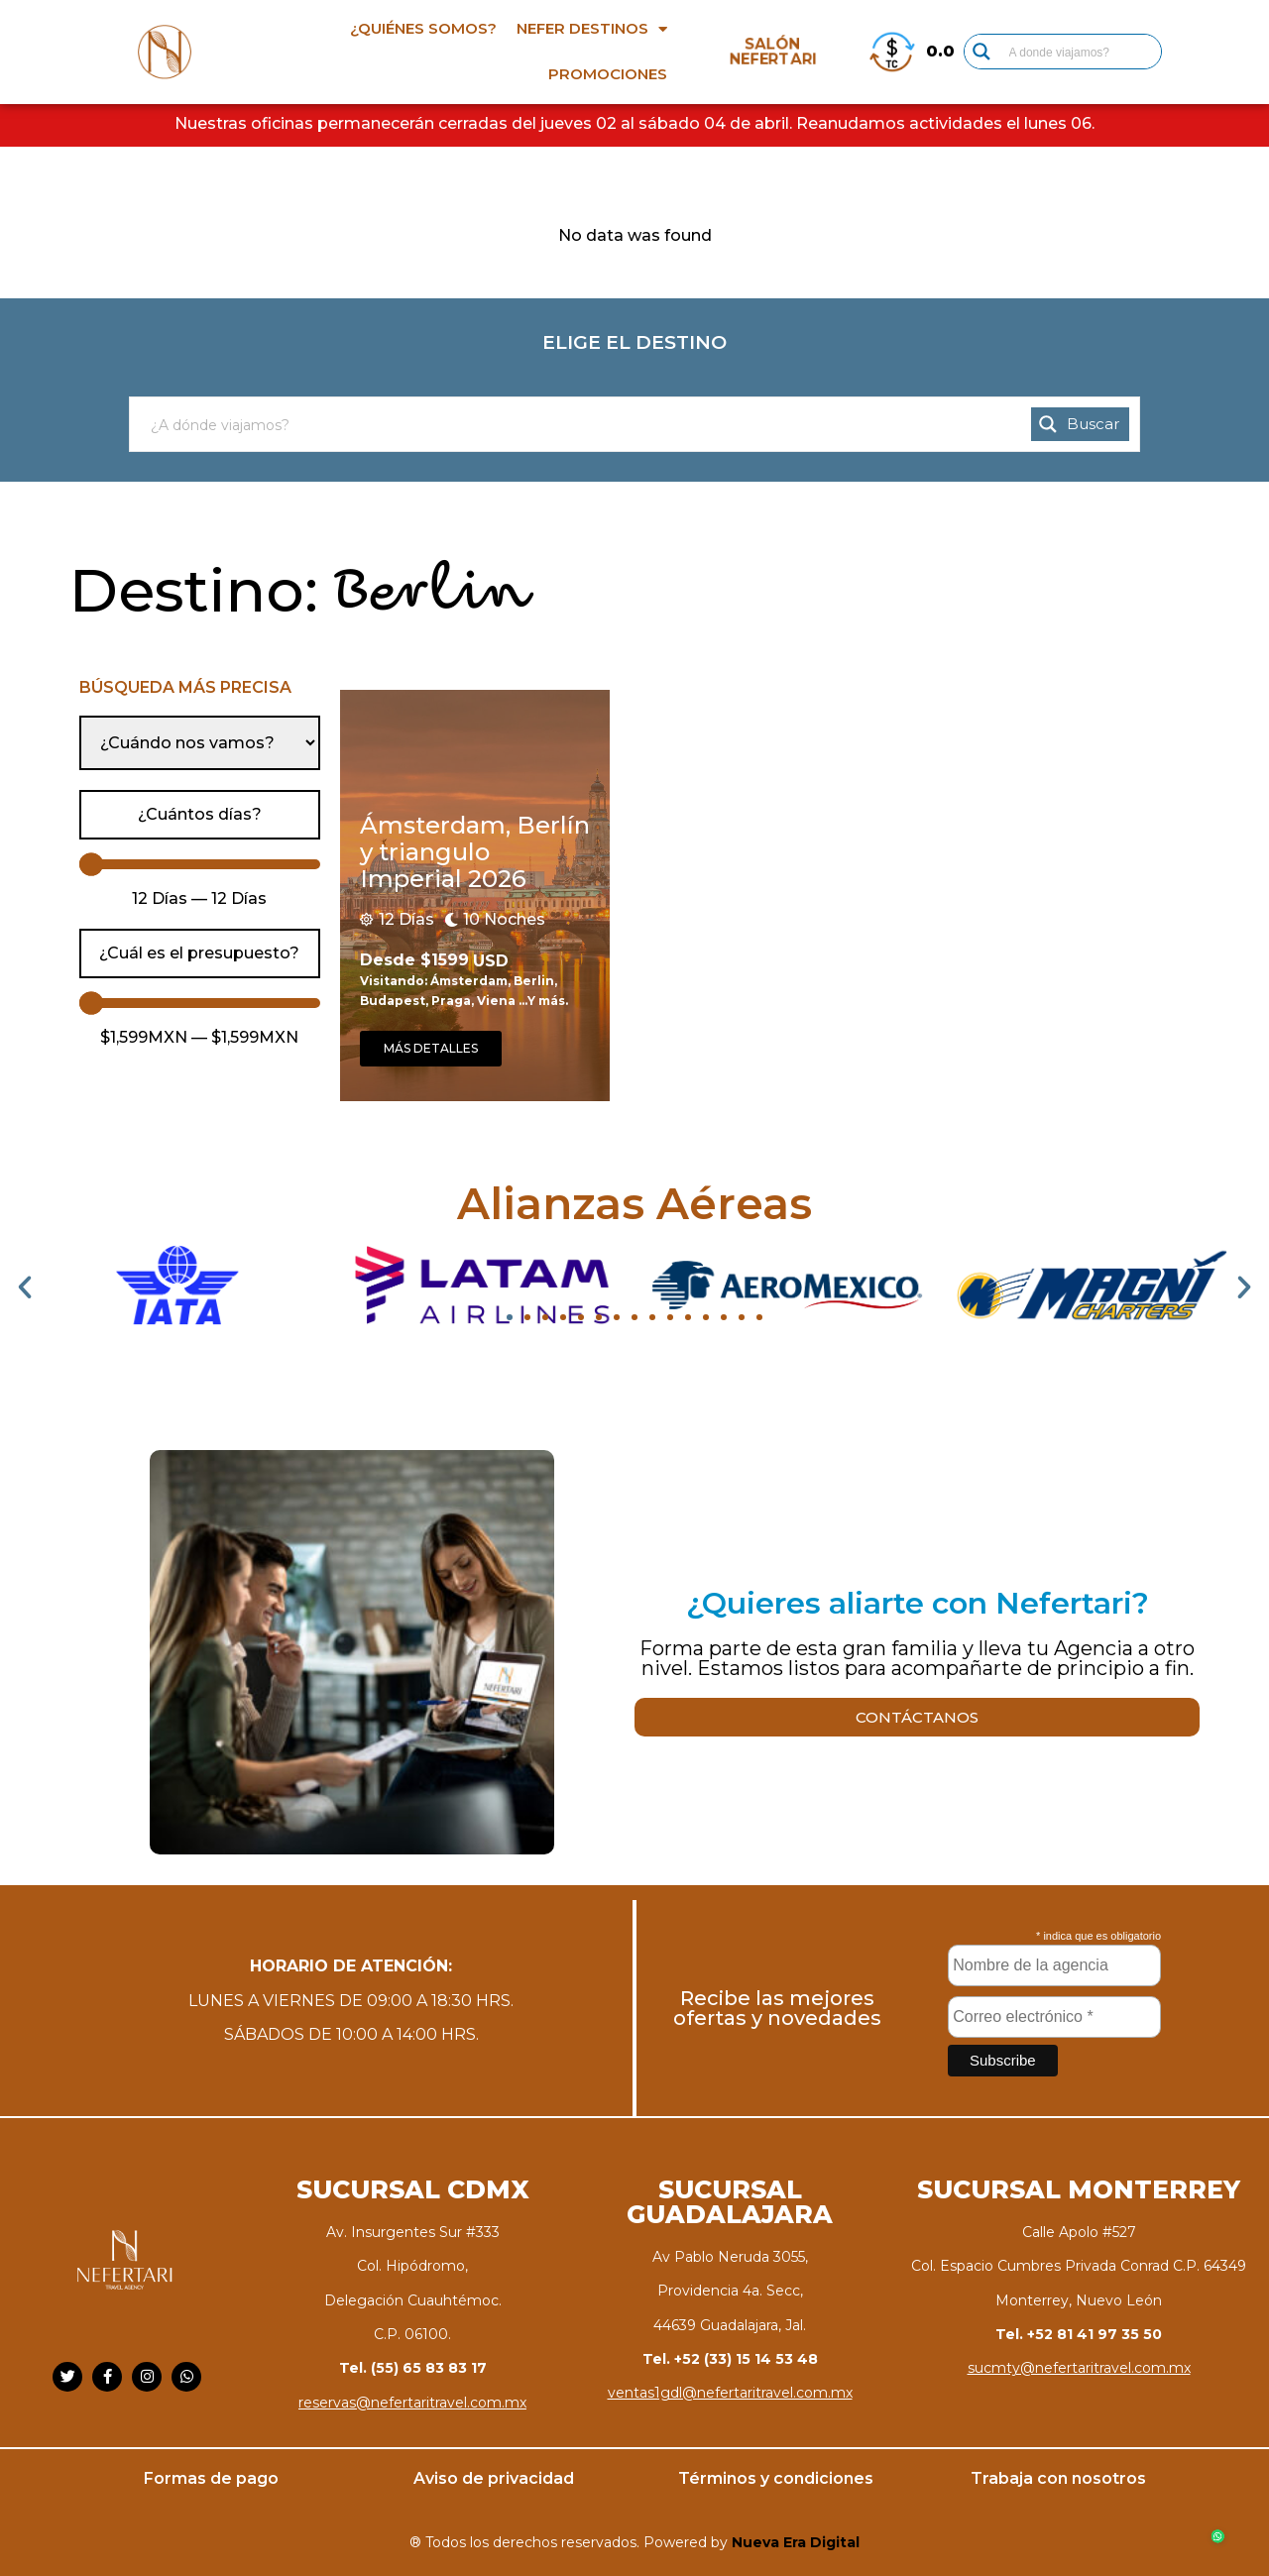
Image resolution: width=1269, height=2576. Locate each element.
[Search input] (1080, 51)
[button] (25, 1287)
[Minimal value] (199, 864)
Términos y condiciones (775, 2478)
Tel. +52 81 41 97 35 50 (1078, 2334)
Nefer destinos (592, 29)
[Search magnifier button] (981, 51)
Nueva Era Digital (796, 2542)
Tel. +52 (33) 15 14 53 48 (730, 2359)
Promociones (607, 73)
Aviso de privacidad (493, 2478)
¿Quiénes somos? (423, 28)
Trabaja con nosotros (1058, 2478)
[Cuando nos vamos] (199, 743)
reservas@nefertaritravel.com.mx (412, 2402)
